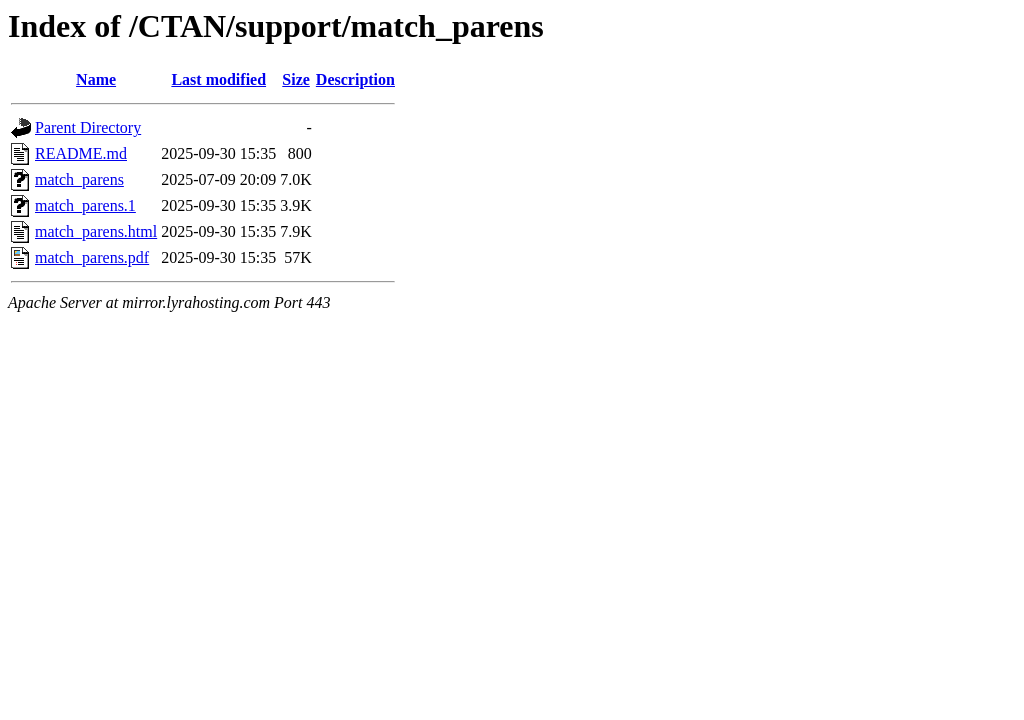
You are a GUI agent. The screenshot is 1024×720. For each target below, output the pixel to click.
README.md (81, 153)
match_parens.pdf (92, 257)
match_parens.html (96, 231)
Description (355, 79)
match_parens (79, 179)
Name (96, 79)
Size (296, 79)
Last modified (218, 79)
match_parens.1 (85, 205)
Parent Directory (88, 127)
